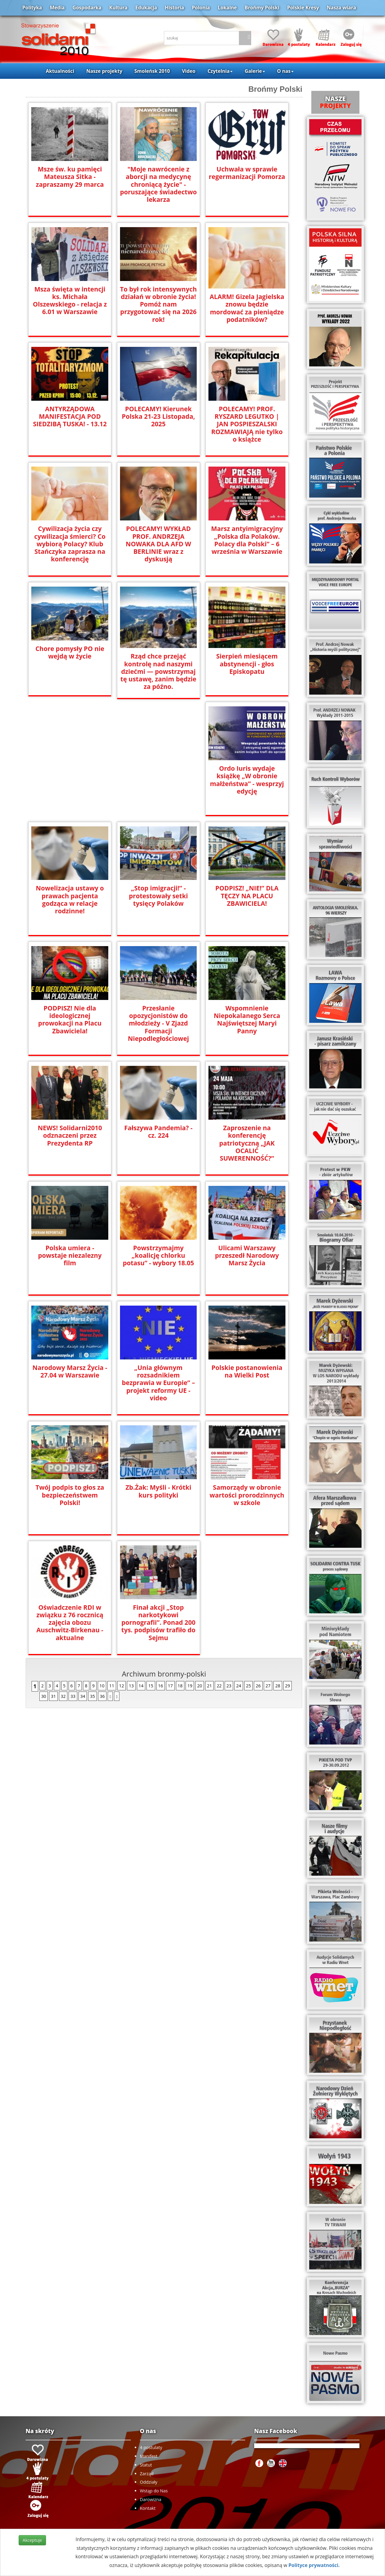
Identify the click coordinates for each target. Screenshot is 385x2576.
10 (102, 1686)
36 (102, 1696)
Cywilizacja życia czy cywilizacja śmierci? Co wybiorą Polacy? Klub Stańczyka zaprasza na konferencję (70, 544)
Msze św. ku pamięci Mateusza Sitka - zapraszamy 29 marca (69, 176)
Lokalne (227, 7)
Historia (174, 7)
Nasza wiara (341, 7)
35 (92, 1696)
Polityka (32, 7)
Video (189, 71)
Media (57, 7)
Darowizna (150, 2499)
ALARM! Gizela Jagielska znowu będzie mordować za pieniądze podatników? (247, 308)
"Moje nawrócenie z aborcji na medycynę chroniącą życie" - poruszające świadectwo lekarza (158, 184)
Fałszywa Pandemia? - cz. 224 (158, 1131)
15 (150, 1686)
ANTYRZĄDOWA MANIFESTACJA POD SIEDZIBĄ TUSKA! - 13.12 (69, 416)
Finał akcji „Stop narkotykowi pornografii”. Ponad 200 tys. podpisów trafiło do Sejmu (158, 1622)
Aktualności (60, 71)
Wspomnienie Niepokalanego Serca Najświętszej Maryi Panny (247, 1019)
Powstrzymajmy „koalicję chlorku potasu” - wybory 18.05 (158, 1255)
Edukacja (146, 7)
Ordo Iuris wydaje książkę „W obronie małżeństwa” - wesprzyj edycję (246, 780)
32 (63, 1696)
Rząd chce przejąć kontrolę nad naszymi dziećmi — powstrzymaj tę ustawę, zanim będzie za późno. (158, 671)
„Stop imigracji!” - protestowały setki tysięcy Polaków (158, 895)
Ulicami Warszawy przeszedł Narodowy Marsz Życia (247, 1255)
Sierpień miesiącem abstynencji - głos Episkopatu (247, 663)
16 (160, 1686)
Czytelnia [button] (220, 71)
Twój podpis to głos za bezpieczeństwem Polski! (70, 1495)
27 (268, 1686)
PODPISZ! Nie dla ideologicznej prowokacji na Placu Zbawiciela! (69, 1015)
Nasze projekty (104, 71)
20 (199, 1686)
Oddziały (148, 2482)
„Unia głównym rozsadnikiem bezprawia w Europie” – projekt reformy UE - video (158, 1379)
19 (189, 1686)
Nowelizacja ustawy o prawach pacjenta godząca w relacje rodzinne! (69, 899)
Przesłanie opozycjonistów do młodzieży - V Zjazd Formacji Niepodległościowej (158, 1023)
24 (238, 1686)
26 (258, 1686)
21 (209, 1686)
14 (141, 1686)
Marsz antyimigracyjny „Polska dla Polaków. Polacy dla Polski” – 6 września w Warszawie (246, 540)
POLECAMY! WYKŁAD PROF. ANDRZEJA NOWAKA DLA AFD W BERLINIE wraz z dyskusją (158, 544)
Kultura (118, 7)
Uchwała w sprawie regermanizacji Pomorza (247, 172)
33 (72, 1696)
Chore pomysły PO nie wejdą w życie (70, 652)
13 (131, 1686)
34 (82, 1696)
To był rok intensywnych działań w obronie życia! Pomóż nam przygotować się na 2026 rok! (158, 304)
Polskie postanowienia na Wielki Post (247, 1371)
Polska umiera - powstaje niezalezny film (69, 1255)
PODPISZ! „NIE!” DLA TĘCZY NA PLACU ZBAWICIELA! (247, 895)
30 (43, 1696)
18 (180, 1686)
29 (287, 1686)
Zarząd (147, 2473)
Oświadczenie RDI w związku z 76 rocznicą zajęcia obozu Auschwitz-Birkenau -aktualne (70, 1622)
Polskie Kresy (303, 7)
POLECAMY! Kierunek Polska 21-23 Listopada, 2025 (158, 416)
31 (53, 1696)
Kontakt (148, 2508)
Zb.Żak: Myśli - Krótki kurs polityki (158, 1491)
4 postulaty (151, 2447)
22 (219, 1686)
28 (277, 1686)
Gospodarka (86, 7)
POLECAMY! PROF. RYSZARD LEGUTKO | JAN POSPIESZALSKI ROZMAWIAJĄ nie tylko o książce (247, 424)
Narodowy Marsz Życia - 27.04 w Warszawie (70, 1371)
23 (228, 1686)
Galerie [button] (255, 71)
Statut (146, 2465)
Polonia (201, 7)
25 (248, 1686)
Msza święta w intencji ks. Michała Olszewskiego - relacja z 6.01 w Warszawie (69, 300)
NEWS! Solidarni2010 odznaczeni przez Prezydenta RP (70, 1135)
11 (111, 1686)
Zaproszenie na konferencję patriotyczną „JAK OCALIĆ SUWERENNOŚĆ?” (247, 1143)
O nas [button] (285, 71)
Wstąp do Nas (154, 2491)
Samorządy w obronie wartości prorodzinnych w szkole (247, 1495)
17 (170, 1686)
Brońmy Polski (262, 7)
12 (121, 1686)
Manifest (148, 2456)
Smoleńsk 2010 (152, 71)
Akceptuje (32, 2540)
